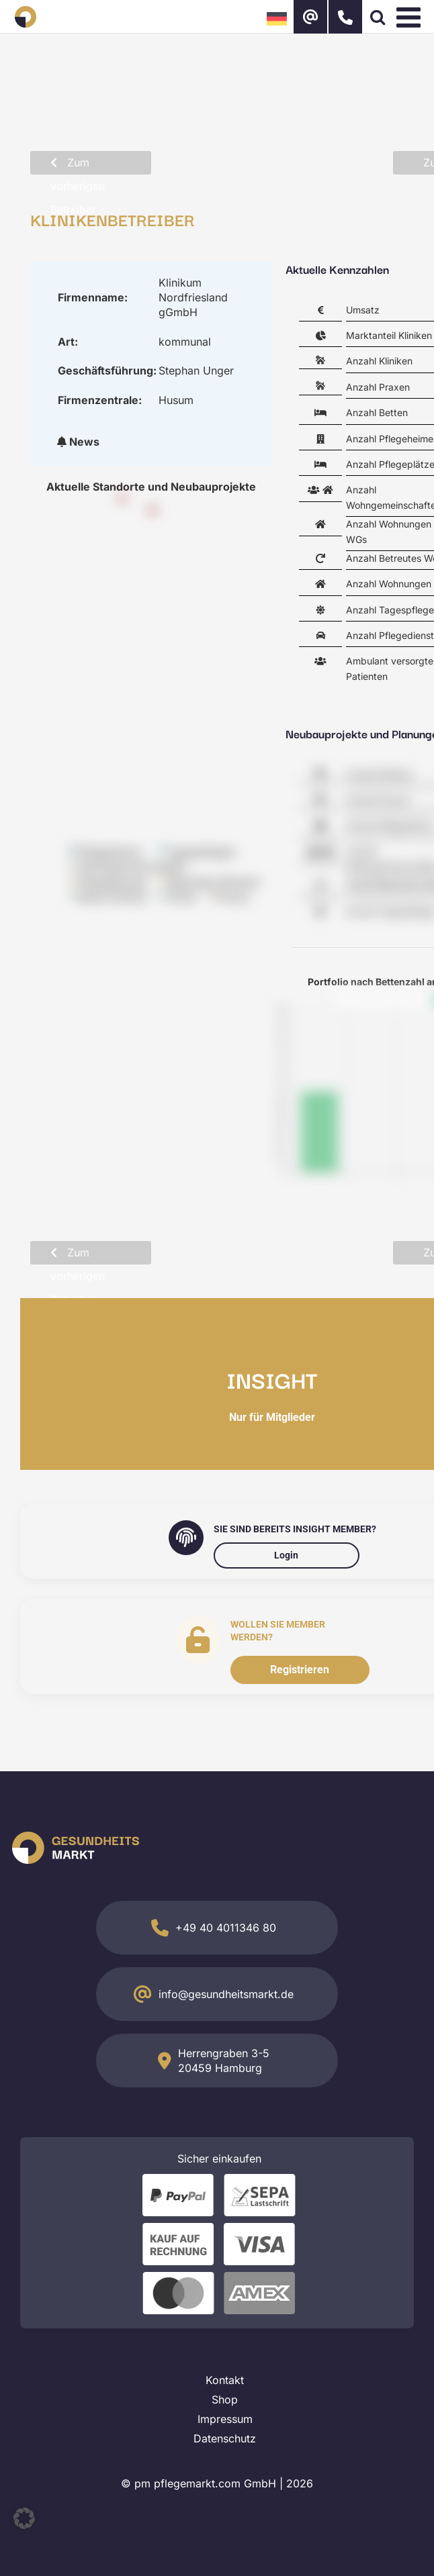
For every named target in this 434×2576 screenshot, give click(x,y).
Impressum (225, 2419)
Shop (225, 2399)
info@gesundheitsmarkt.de (226, 1994)
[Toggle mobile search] (377, 17)
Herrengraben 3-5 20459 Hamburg (223, 2060)
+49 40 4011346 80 (225, 1927)
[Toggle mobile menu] (410, 17)
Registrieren (299, 1669)
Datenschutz (224, 2438)
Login (286, 1555)
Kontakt (225, 2380)
